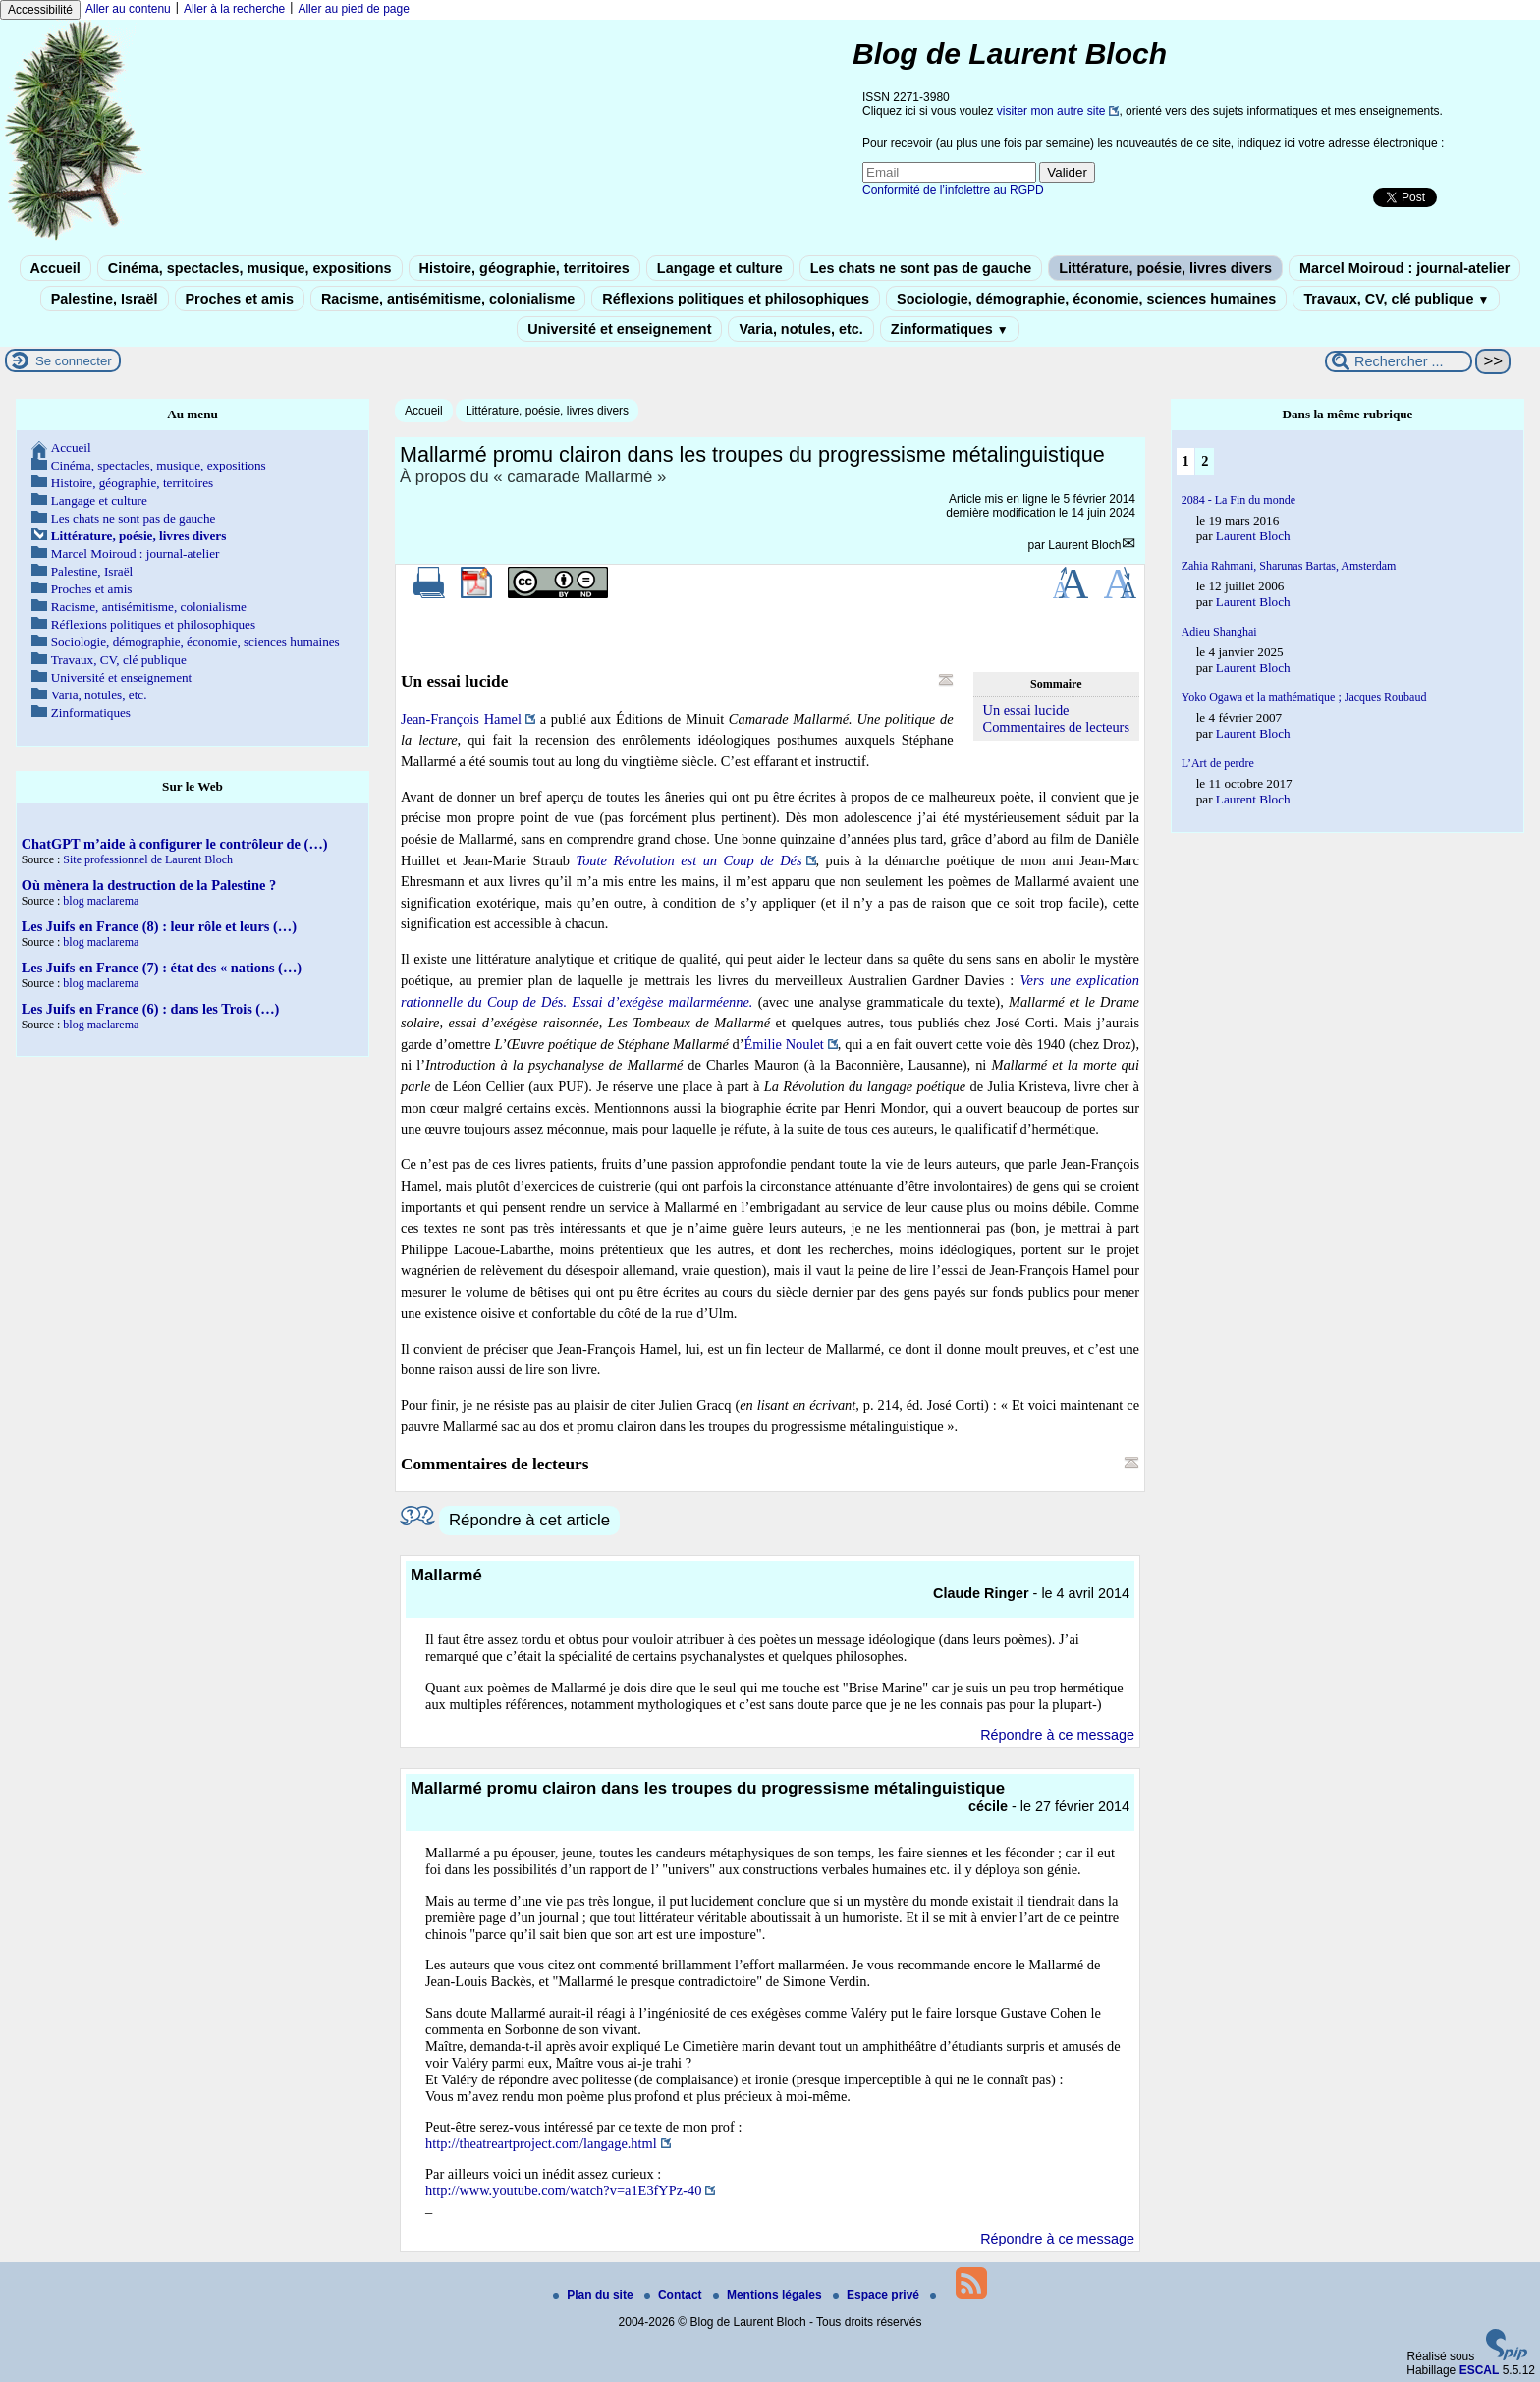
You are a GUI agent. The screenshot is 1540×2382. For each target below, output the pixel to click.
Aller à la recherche (234, 9)
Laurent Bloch (1084, 545)
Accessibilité (40, 10)
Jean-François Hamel (461, 719)
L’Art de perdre (1218, 763)
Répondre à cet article (529, 1520)
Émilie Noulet (784, 1044)
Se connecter (73, 361)
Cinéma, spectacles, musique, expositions (250, 268)
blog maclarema (100, 901)
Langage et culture (720, 268)
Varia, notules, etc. (800, 329)
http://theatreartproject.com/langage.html (541, 2143)
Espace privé (877, 2294)
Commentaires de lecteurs (1056, 727)
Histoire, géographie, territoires (524, 268)
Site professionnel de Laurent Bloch (148, 859)
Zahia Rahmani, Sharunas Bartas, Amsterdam (1289, 566)
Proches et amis (240, 298)
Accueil (55, 268)
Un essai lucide (1026, 710)
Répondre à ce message (1057, 1735)
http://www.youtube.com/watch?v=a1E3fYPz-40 (563, 2190)
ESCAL (1479, 2370)
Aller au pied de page (353, 9)
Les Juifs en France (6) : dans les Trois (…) (151, 1009)
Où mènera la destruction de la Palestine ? (149, 885)
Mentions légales (769, 2294)
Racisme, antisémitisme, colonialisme (448, 298)
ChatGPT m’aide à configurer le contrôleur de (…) (175, 844)
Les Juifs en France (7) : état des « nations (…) (162, 967)
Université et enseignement (619, 329)
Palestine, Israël (104, 298)
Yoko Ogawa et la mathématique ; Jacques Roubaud (1304, 697)
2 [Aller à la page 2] (1204, 461)
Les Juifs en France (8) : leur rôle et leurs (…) (159, 926)
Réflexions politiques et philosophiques (735, 298)
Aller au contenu (128, 9)
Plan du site (594, 2294)
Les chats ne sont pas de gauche (921, 268)
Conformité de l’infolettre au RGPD (953, 189)
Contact (674, 2294)
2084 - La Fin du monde (1238, 500)
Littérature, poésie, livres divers (1165, 268)
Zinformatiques (950, 329)
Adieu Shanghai (1219, 631)
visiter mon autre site (1051, 111)
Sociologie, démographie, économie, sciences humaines (1086, 298)
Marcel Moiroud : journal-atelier (1404, 268)
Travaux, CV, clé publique (1396, 298)
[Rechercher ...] (1398, 361)
